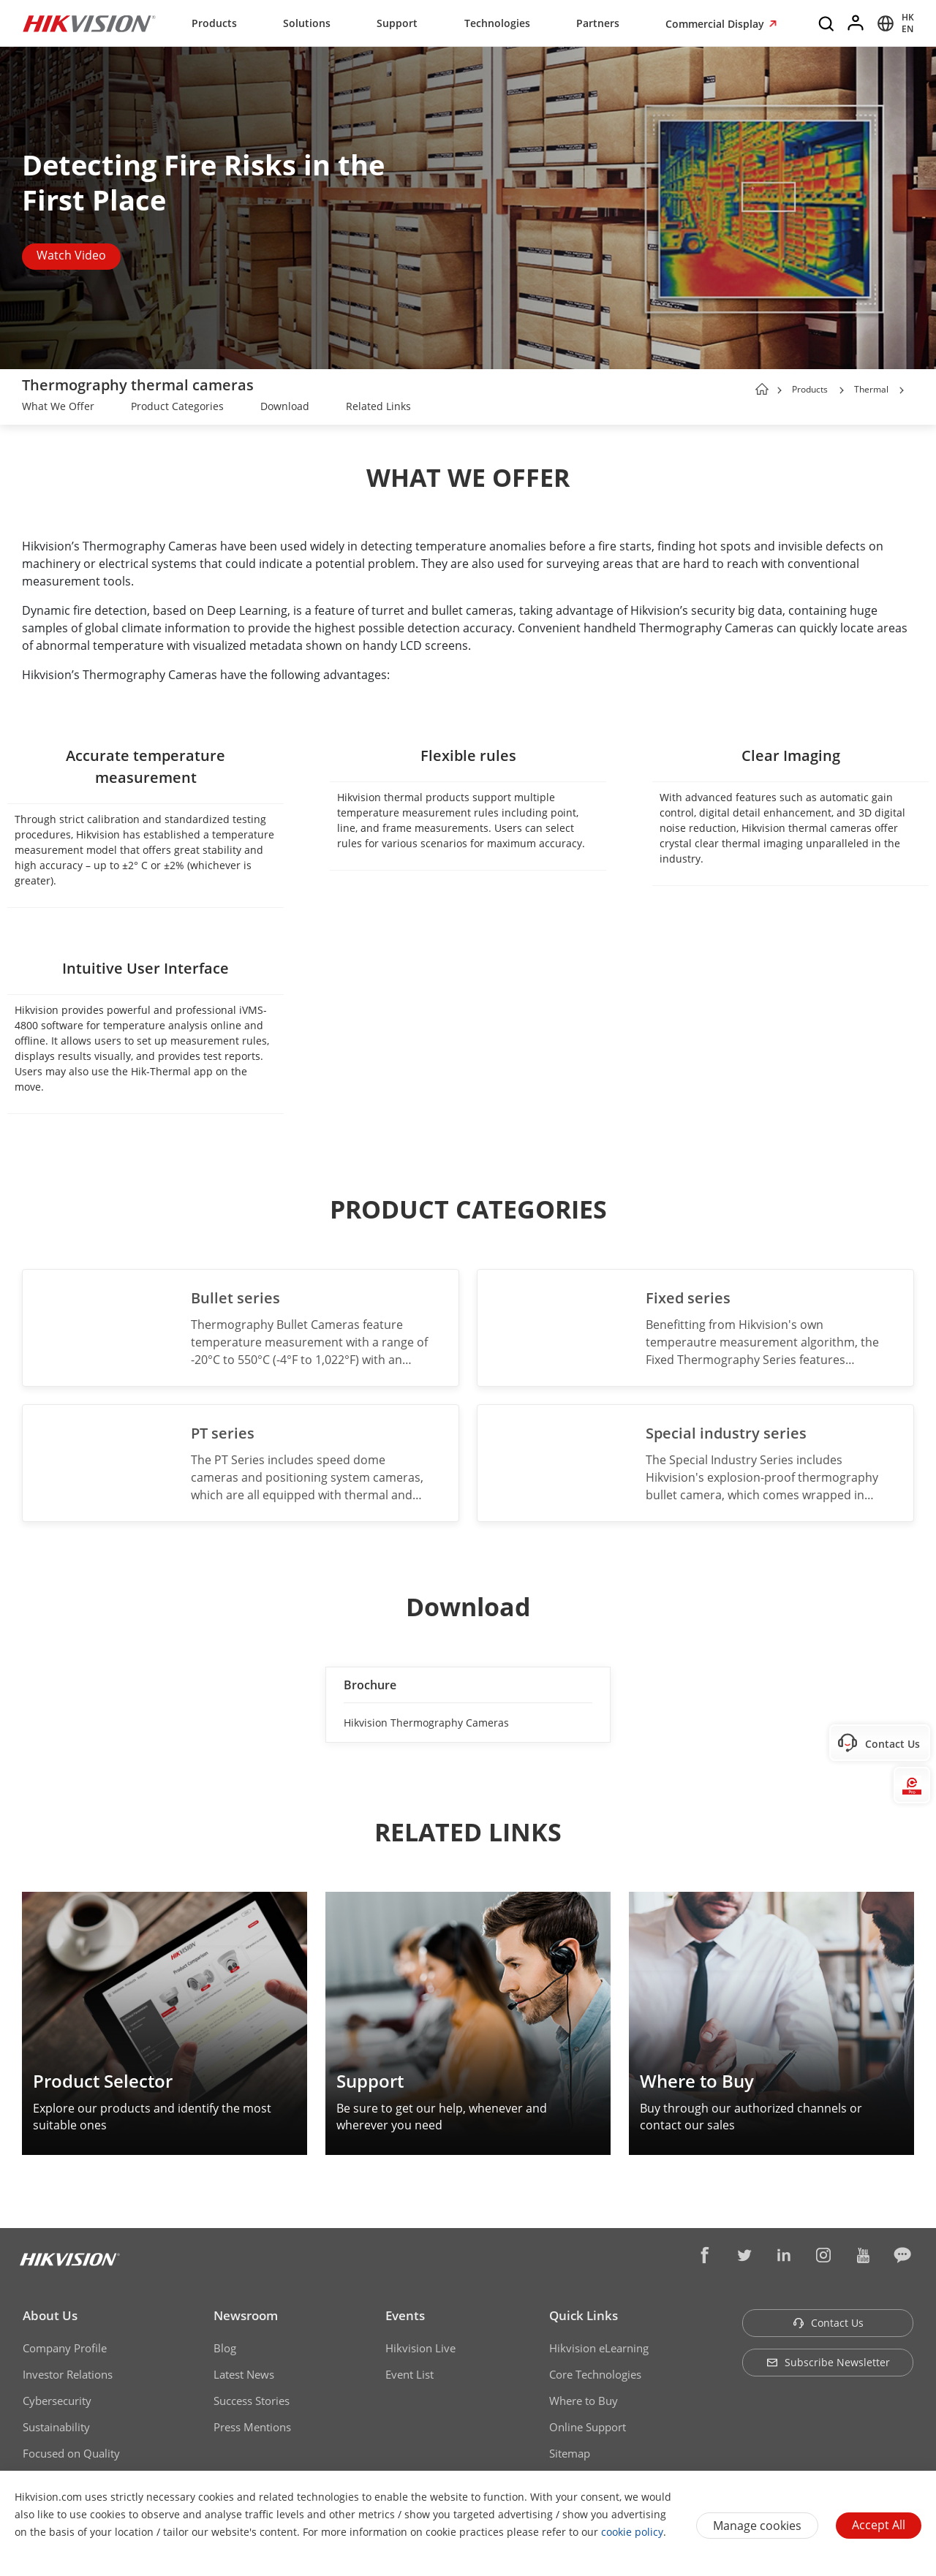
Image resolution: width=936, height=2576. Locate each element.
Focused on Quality (71, 2453)
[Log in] (856, 23)
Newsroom (246, 2315)
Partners (597, 23)
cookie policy (632, 2532)
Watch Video (71, 255)
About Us (50, 2315)
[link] (58, 408)
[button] (841, 390)
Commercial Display (716, 24)
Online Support (587, 2427)
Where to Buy (583, 2400)
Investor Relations (68, 2374)
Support (397, 23)
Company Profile (65, 2348)
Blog (225, 2348)
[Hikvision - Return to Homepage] (89, 23)
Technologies (497, 23)
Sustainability (56, 2427)
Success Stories (252, 2400)
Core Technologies (595, 2374)
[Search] (827, 23)
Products (214, 23)
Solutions (307, 23)
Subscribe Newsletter (828, 2362)
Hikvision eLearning (599, 2348)
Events (405, 2315)
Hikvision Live (420, 2348)
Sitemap (569, 2453)
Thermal (872, 389)
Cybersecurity (57, 2400)
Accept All (878, 2525)
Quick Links (583, 2315)
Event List (409, 2374)
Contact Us (828, 2323)
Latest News (244, 2374)
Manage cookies (757, 2526)
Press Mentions (252, 2427)
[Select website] (893, 23)
